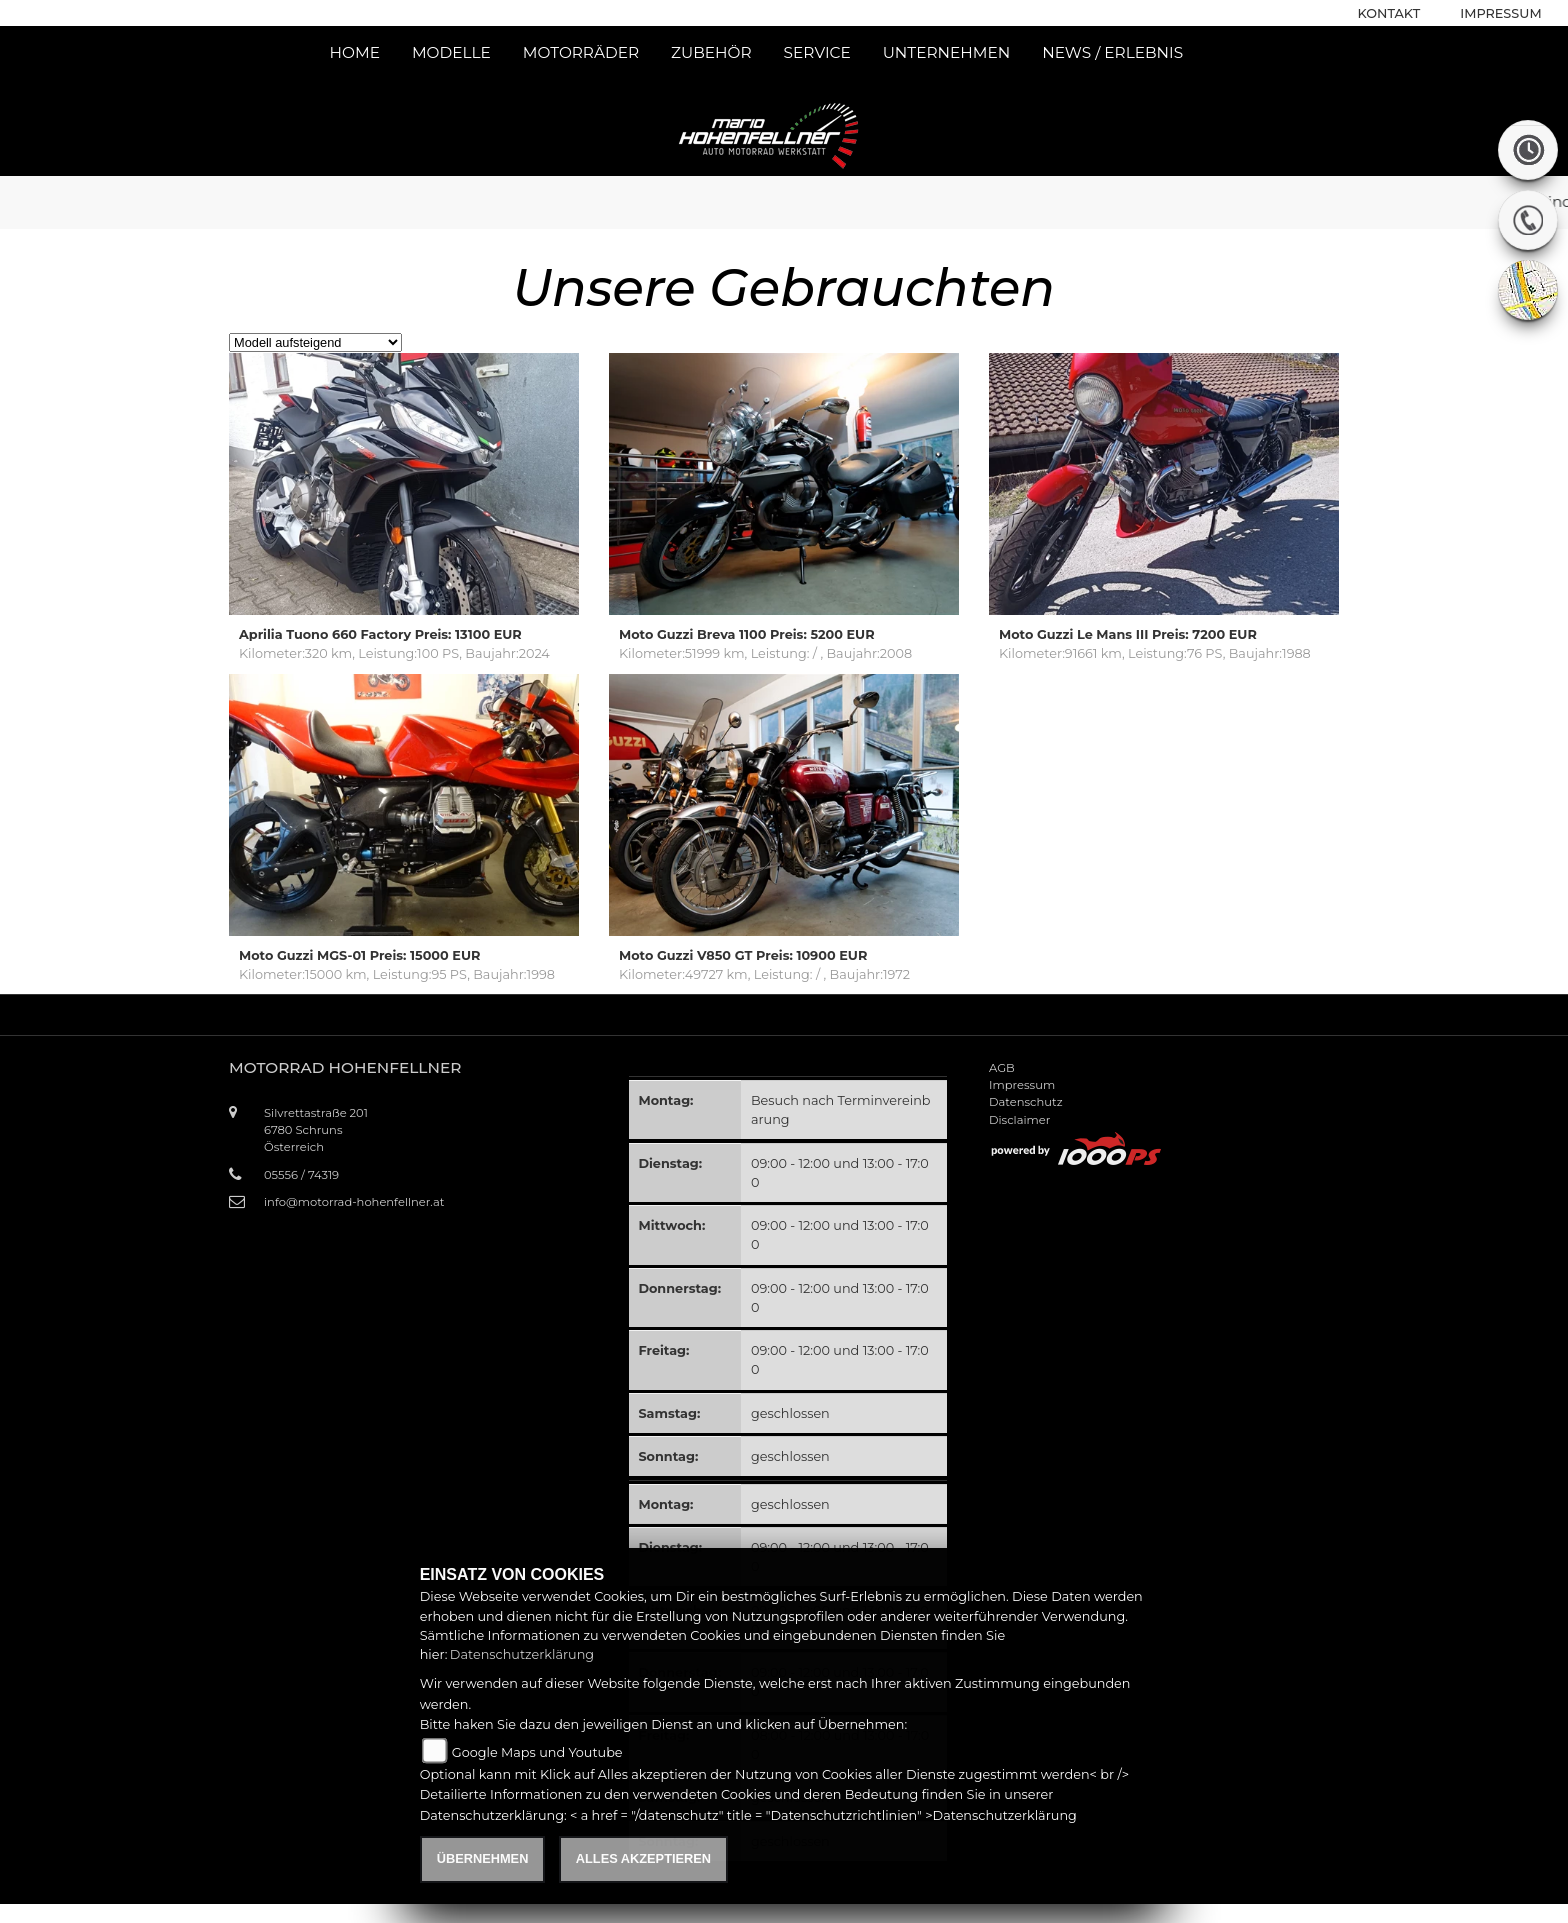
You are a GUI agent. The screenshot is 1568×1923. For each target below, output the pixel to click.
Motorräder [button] (581, 52)
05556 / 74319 (301, 1175)
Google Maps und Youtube (537, 1752)
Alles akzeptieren (643, 1858)
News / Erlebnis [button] (1112, 52)
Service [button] (817, 52)
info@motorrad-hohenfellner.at (354, 1202)
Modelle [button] (451, 52)
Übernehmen (483, 1858)
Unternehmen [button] (947, 52)
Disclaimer (1019, 1120)
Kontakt (1389, 13)
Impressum (1500, 13)
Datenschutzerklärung (522, 1654)
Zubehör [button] (711, 52)
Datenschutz (1026, 1102)
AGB (1002, 1068)
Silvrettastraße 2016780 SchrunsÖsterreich (316, 1130)
